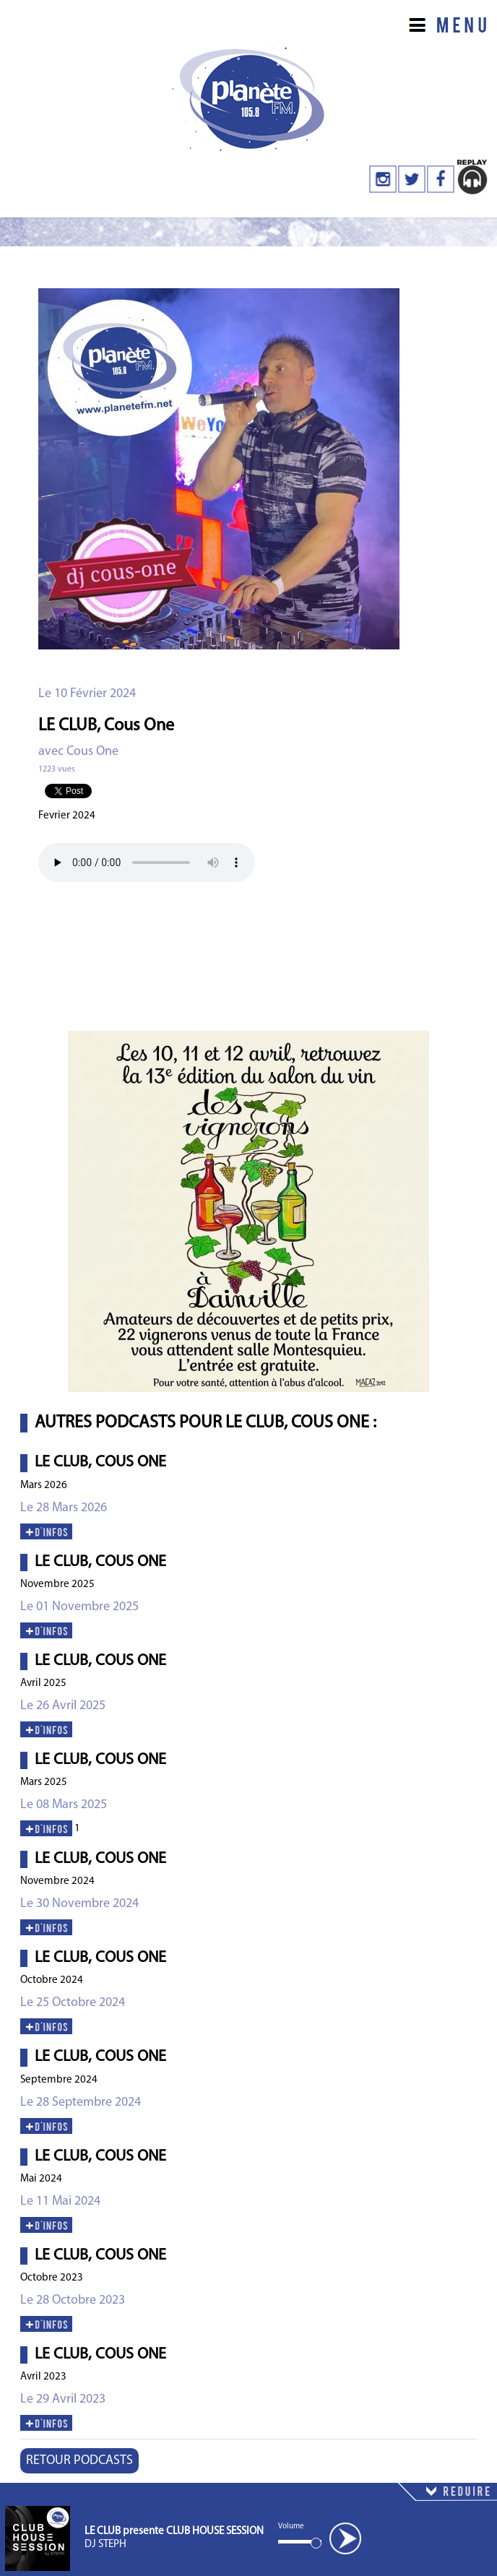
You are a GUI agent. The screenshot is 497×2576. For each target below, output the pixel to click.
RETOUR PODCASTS (79, 2461)
